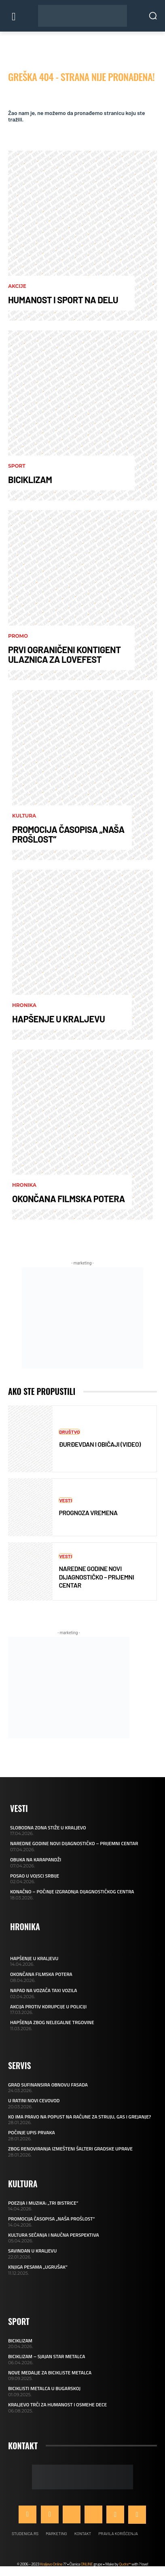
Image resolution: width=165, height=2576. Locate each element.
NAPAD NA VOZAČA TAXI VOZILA (43, 1990)
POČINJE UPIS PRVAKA (31, 2132)
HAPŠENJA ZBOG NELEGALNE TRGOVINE (52, 2022)
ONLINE (86, 2564)
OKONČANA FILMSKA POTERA (68, 1198)
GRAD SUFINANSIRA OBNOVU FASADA (48, 2084)
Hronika (24, 1005)
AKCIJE (17, 286)
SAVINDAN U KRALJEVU (32, 2251)
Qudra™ (125, 2564)
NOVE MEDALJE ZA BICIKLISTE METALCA (49, 2372)
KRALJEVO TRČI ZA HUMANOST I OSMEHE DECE (57, 2404)
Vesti (65, 1500)
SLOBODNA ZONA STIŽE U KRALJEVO (48, 1827)
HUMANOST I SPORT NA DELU (63, 299)
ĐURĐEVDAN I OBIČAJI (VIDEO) (100, 1444)
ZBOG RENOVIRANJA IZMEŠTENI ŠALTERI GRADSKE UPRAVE (70, 2148)
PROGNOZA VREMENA (88, 1512)
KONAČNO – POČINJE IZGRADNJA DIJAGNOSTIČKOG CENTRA (72, 1891)
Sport (16, 466)
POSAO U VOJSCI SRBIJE (34, 1876)
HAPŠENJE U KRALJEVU (58, 1018)
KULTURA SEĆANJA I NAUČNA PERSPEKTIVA (53, 2235)
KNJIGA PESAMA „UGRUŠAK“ (38, 2267)
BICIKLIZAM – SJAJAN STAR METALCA (46, 2356)
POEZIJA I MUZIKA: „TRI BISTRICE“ (43, 2203)
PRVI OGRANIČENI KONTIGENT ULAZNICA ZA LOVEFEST (64, 654)
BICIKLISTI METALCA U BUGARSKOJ (44, 2388)
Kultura (24, 815)
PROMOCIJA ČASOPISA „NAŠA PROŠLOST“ (68, 834)
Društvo (69, 1432)
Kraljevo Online (51, 2564)
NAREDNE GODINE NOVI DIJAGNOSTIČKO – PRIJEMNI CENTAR (96, 1577)
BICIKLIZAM (30, 479)
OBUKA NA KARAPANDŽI (35, 1859)
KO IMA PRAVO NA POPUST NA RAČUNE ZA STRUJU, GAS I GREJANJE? (79, 2116)
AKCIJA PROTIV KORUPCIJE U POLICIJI (48, 2006)
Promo (18, 636)
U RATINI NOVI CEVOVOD (34, 2100)
